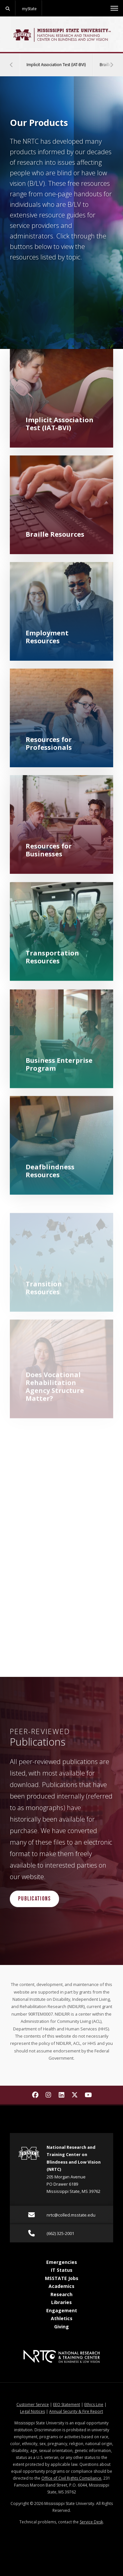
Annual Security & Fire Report (76, 2411)
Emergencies (61, 2262)
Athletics (61, 2318)
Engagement (61, 2310)
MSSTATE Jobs (61, 2278)
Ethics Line (93, 2404)
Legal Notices (32, 2411)
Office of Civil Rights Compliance (71, 2478)
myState (29, 8)
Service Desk (91, 2522)
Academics (61, 2286)
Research (61, 2294)
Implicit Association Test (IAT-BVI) (60, 60)
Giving (61, 2326)
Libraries (61, 2302)
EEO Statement (66, 2404)
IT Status (61, 2270)
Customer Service (32, 2404)
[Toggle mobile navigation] (114, 8)
